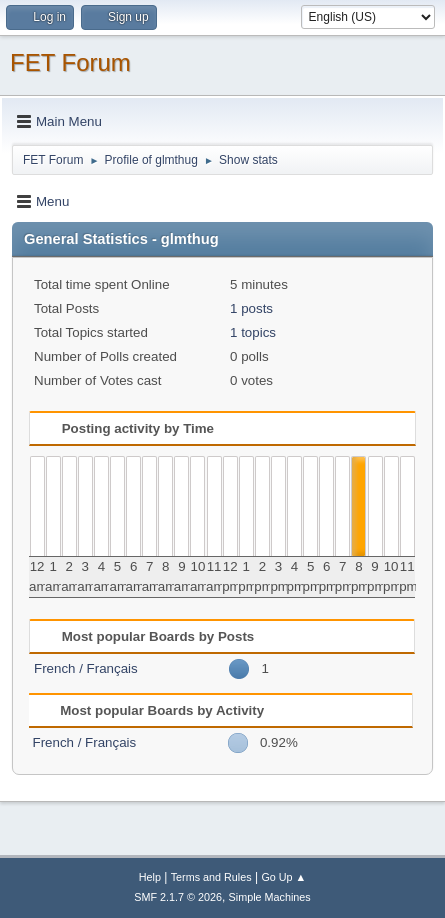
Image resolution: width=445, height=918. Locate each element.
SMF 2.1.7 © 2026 (178, 897)
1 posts (251, 308)
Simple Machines (270, 897)
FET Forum (70, 62)
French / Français (86, 668)
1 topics (253, 332)
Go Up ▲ (283, 877)
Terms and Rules (211, 877)
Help (150, 877)
